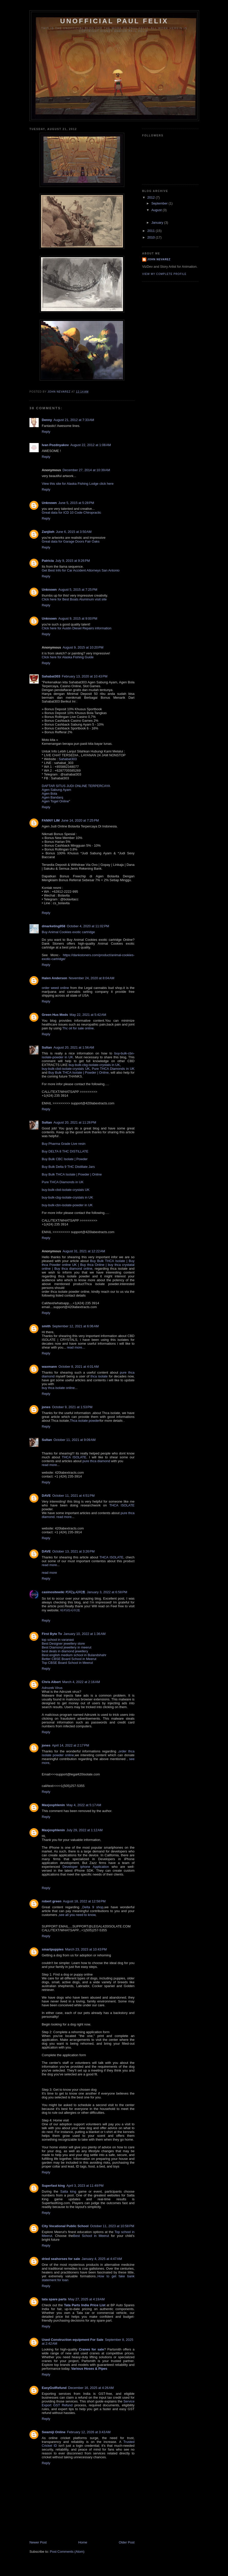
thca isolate (99, 1376)
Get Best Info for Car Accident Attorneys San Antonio (81, 570)
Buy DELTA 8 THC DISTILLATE (65, 1151)
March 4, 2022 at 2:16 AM (81, 1682)
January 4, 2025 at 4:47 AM (102, 2259)
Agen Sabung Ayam (56, 790)
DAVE (46, 1495)
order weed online (55, 988)
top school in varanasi (58, 1640)
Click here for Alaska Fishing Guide (68, 657)
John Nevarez (159, 259)
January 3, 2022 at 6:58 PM (107, 1592)
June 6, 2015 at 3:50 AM (73, 532)
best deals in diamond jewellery (65, 1651)
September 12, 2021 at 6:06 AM (75, 1326)
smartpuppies (53, 1949)
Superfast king (53, 2185)
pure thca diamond (96, 1461)
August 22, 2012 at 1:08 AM (90, 445)
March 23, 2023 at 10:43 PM (86, 1949)
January (157, 222)
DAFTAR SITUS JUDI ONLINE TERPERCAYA (76, 786)
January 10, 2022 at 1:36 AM (85, 1634)
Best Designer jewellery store (63, 1643)
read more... (76, 1347)
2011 (151, 231)
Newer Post (38, 2542)
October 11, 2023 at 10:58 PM (112, 2226)
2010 (151, 237)
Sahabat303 (51, 676)
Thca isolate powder (85, 1420)
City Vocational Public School (65, 2226)
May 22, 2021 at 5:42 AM (88, 1015)
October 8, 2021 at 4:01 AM (78, 1366)
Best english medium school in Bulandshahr (74, 1655)
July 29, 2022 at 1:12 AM (84, 1830)
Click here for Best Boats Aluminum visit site (74, 599)
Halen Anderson (54, 978)
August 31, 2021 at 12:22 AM (84, 1251)
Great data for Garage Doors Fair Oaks (70, 541)
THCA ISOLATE (74, 1457)
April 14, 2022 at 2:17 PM (70, 1745)
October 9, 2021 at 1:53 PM (72, 1407)
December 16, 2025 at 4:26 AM (91, 2388)
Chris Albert (51, 1682)
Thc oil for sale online (78, 1028)
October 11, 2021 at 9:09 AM (75, 1440)
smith (46, 1326)
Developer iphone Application (87, 1867)
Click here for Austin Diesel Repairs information (76, 628)
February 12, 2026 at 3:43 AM (88, 2432)
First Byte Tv (52, 1634)
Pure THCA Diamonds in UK (113, 1069)
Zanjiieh (48, 532)
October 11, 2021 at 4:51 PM (73, 1495)
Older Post (126, 2542)
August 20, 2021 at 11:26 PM (75, 1122)
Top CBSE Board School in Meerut (67, 1663)
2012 (151, 197)
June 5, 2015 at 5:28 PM (76, 503)
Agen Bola (49, 793)
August (157, 210)
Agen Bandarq (52, 797)
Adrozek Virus (52, 1688)
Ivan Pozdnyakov (55, 445)
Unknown (49, 503)
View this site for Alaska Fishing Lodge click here (77, 484)
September (160, 203)
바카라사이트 (70, 1610)
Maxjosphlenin (53, 1805)
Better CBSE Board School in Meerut (69, 1659)
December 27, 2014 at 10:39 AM (86, 470)
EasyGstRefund (54, 2388)
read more (49, 1465)
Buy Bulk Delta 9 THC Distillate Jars (68, 1167)
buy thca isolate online (58, 1388)
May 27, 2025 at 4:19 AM (86, 2299)
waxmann (49, 1366)
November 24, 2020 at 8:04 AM (91, 978)
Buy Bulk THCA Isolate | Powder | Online (78, 1072)
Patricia (48, 561)
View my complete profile (164, 274)
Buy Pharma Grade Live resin (64, 1144)
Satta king (68, 2191)
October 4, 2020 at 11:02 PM (88, 926)
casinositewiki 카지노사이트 (63, 1592)
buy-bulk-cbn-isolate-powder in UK (67, 1205)
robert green (51, 1901)
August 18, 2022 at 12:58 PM (84, 1901)
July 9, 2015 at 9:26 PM (72, 561)
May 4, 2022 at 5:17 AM (83, 1805)
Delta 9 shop (92, 1907)
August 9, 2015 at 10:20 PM (83, 647)
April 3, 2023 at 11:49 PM (84, 2185)
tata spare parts (54, 2299)
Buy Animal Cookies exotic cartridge (68, 932)
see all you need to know (77, 1915)
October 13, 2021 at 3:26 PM (73, 1551)
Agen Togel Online (55, 801)
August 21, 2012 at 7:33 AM (74, 420)
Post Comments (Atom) (67, 2551)
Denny (47, 420)
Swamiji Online (53, 2432)
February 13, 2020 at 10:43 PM (84, 676)
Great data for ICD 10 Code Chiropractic (71, 512)
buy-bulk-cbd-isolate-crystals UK (66, 1069)
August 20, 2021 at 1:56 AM (74, 1047)
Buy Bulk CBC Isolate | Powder (65, 1159)
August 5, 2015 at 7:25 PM (77, 589)
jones (46, 1407)
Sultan (47, 1047)
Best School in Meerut (91, 2236)
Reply (46, 432)
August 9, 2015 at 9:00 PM (77, 618)
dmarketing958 (53, 926)
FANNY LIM (51, 820)
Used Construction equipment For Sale (72, 2340)
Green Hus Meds (55, 1015)
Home (82, 2542)
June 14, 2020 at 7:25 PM (80, 820)
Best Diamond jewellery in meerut (66, 1647)
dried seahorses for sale (61, 2259)
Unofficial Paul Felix (114, 21)
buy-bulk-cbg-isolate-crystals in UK (94, 1065)
